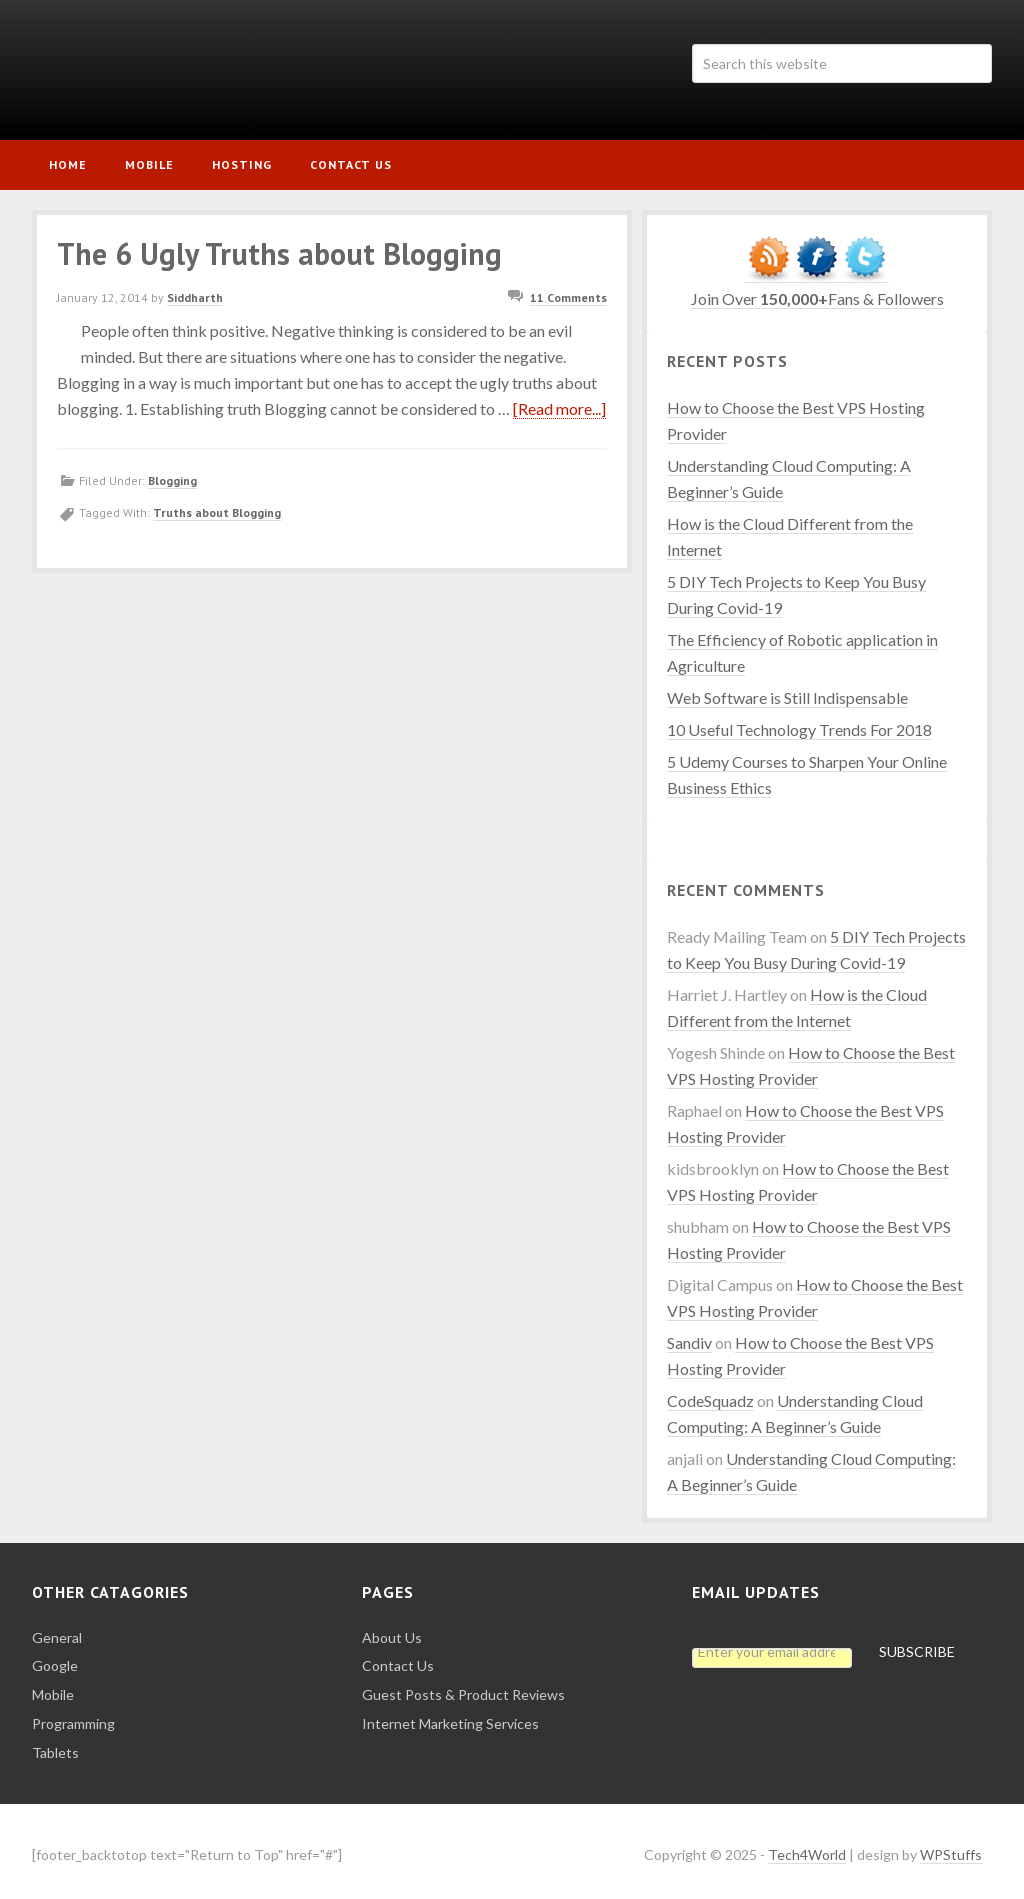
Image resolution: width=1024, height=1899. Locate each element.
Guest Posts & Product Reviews (463, 1686)
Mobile (53, 1686)
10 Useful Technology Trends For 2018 (799, 721)
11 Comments (568, 290)
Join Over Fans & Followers (817, 290)
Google (55, 1657)
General (57, 1629)
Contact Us (398, 1657)
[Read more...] (559, 400)
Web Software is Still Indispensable (787, 689)
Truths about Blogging (217, 504)
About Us (392, 1629)
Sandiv (689, 1334)
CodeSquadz (710, 1392)
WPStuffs (951, 1846)
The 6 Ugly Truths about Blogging (279, 245)
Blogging (172, 472)
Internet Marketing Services (450, 1715)
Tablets (55, 1744)
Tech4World (182, 70)
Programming (73, 1715)
